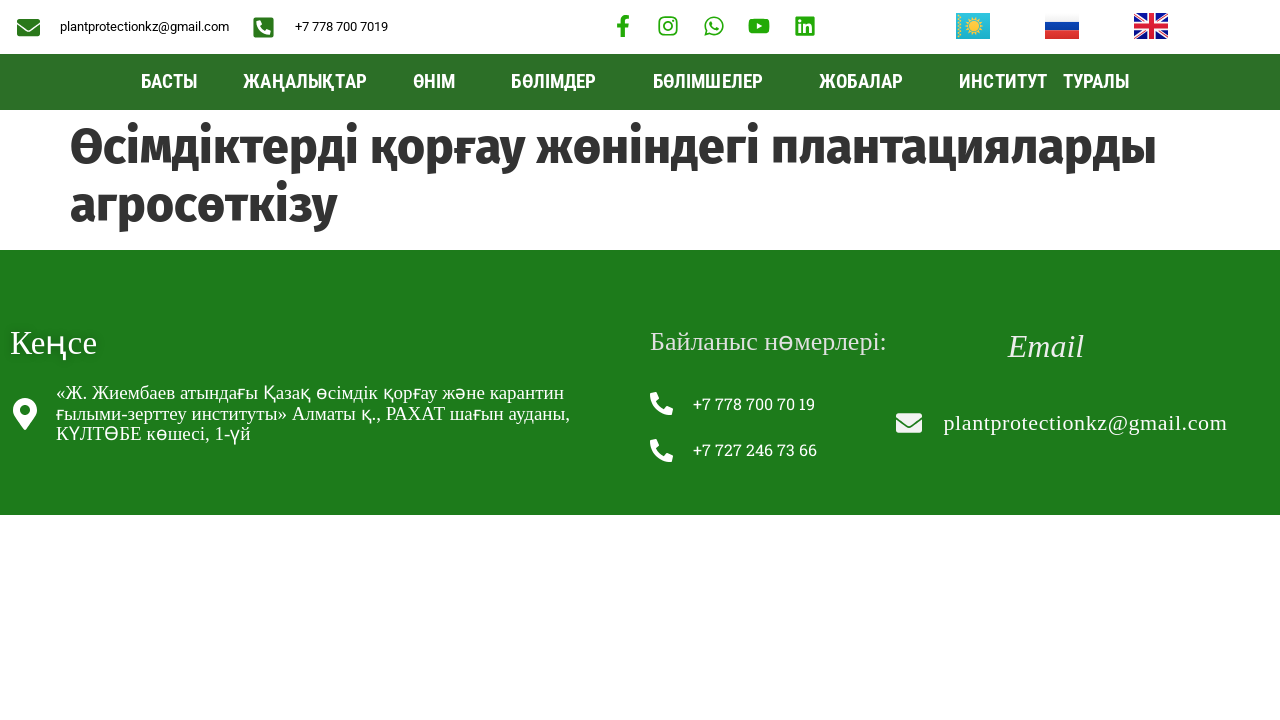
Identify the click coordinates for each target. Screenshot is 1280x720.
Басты (169, 81)
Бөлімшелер (713, 81)
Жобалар (866, 81)
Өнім (439, 81)
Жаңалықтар (305, 81)
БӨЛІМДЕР (558, 81)
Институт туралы (1049, 81)
